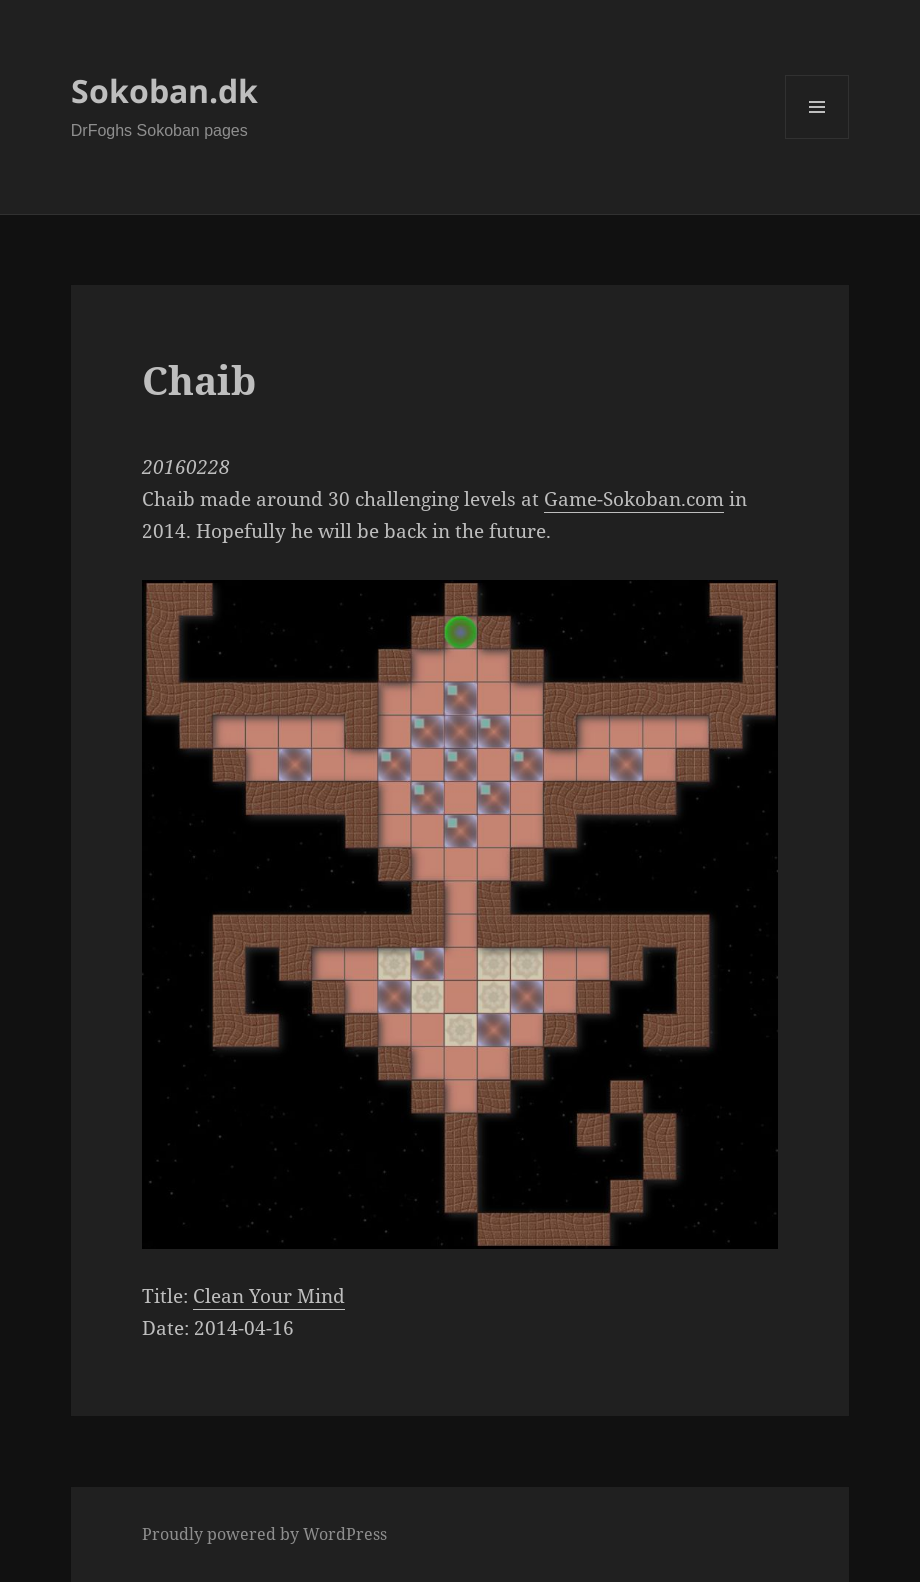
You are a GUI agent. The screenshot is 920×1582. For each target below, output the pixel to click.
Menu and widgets (817, 138)
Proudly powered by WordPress (264, 1534)
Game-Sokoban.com (634, 499)
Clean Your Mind (269, 1296)
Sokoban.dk (164, 90)
